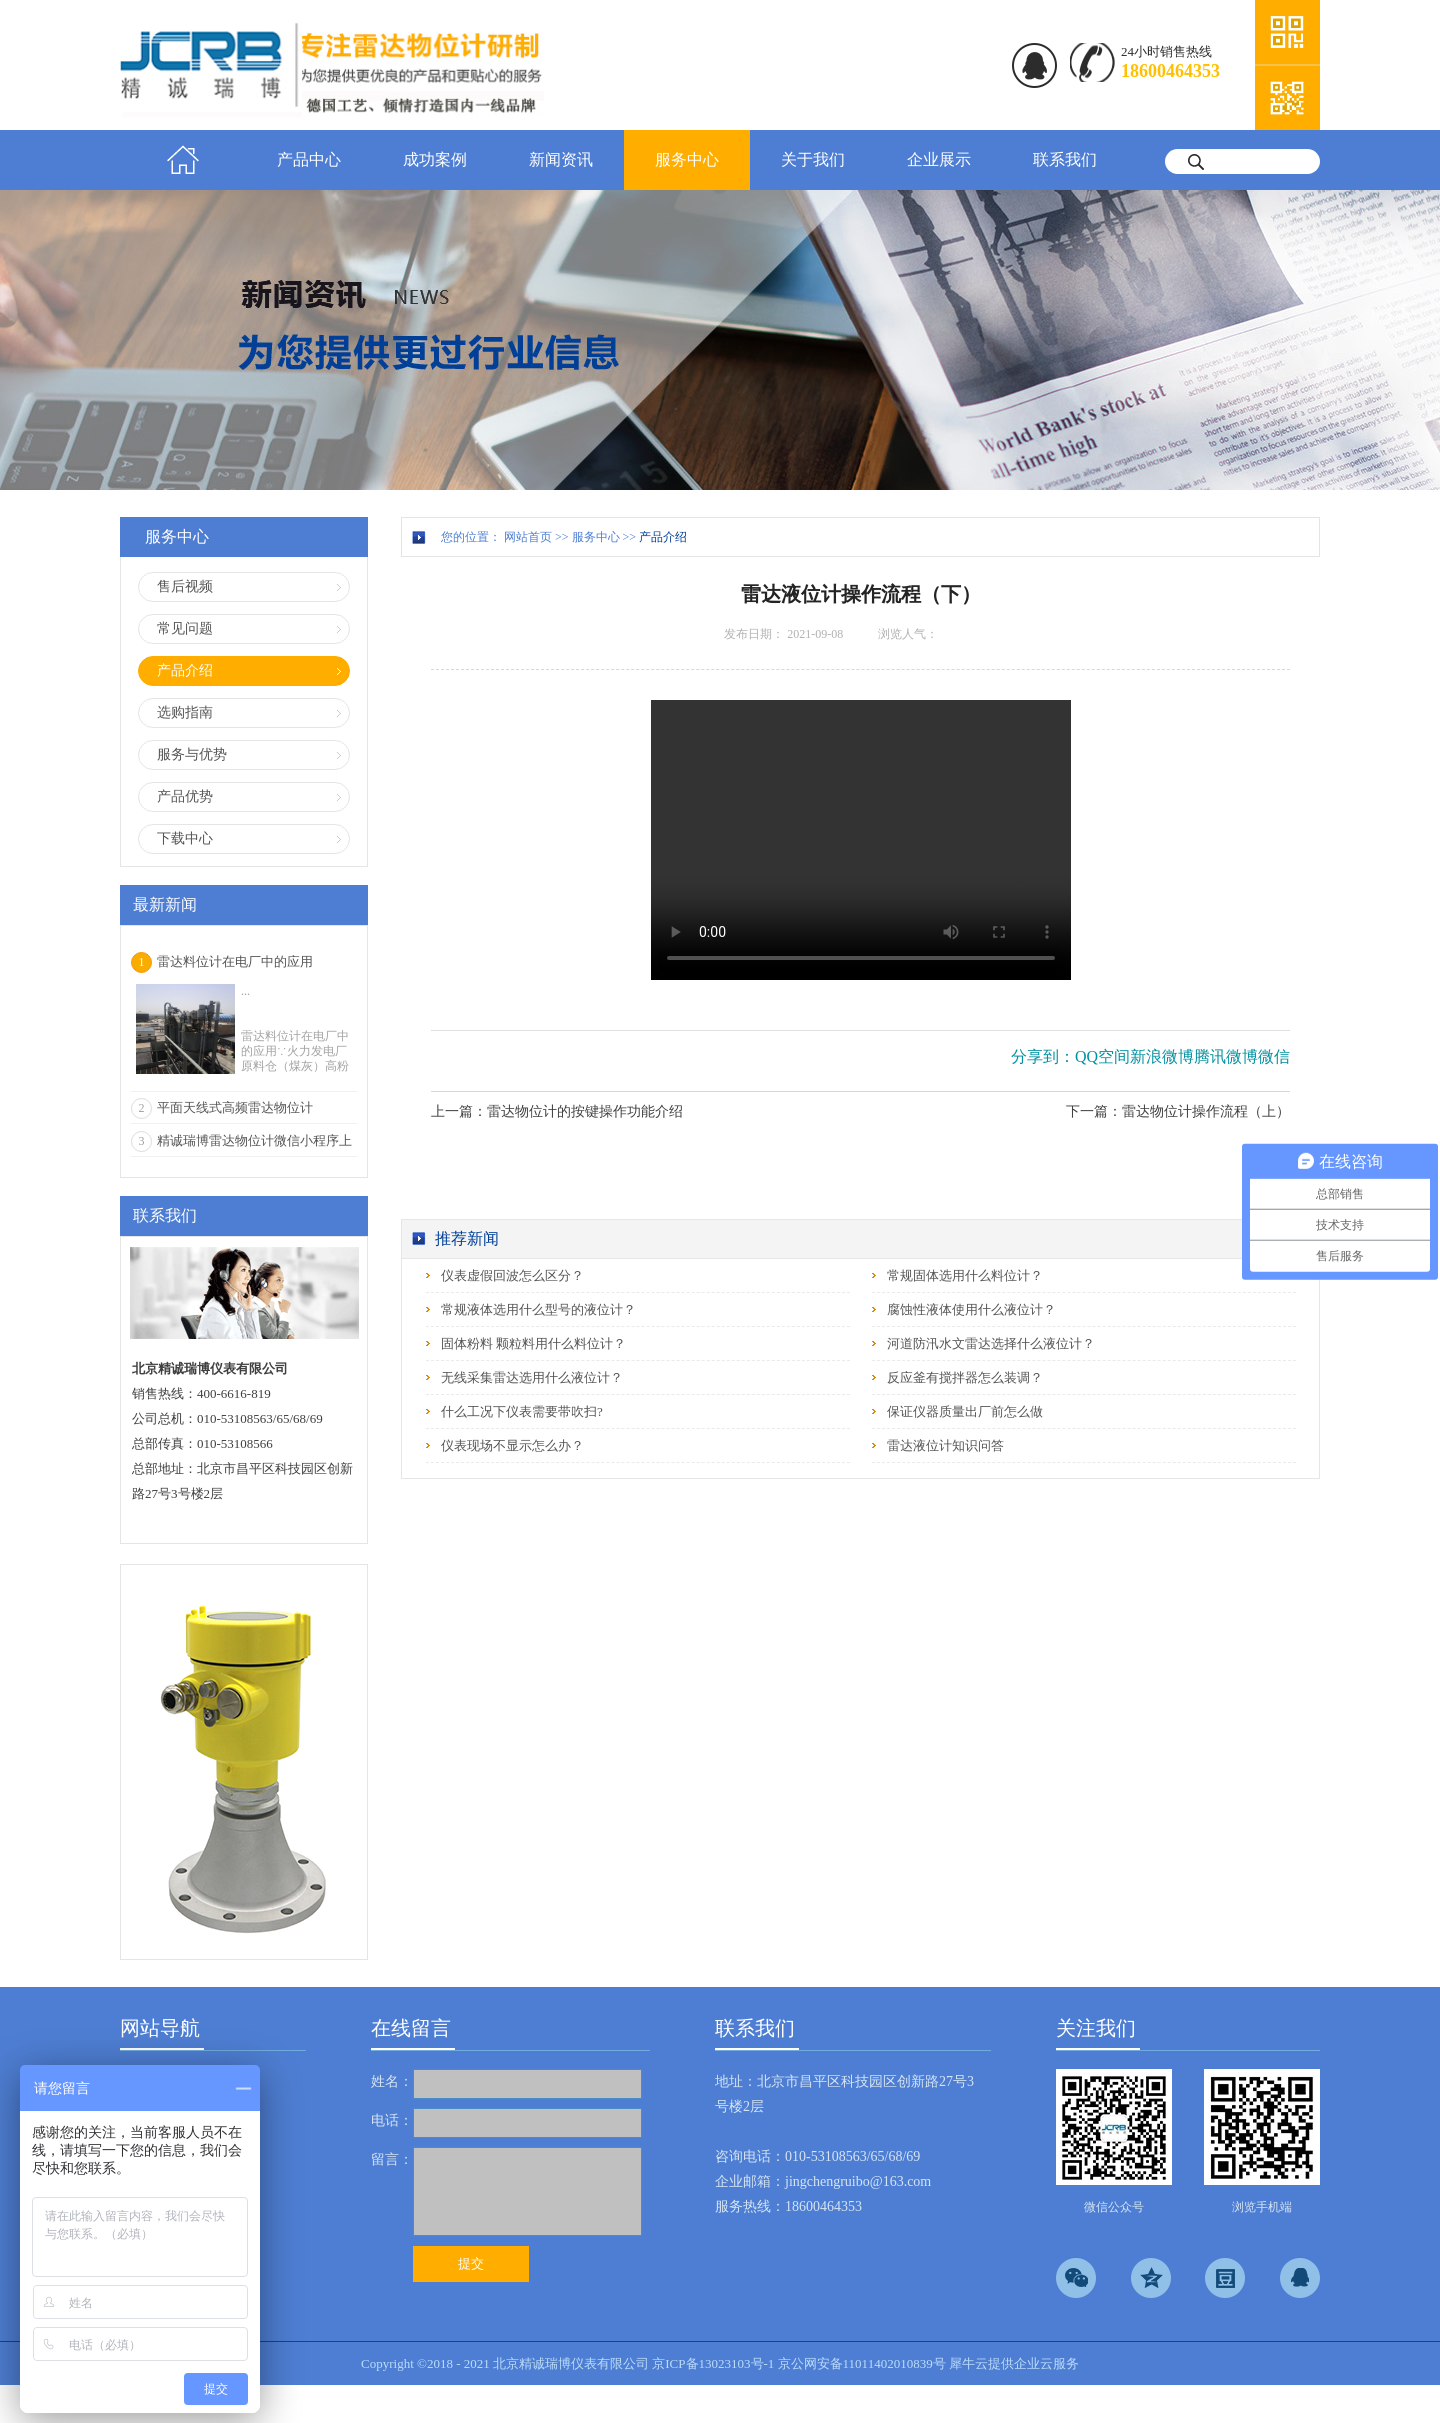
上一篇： (557, 1111)
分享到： (1043, 1056)
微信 (1274, 1056)
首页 (183, 160)
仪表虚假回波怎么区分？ (512, 1275)
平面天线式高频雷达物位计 (235, 1107)
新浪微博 (1162, 1056)
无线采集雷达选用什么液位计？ (532, 1377)
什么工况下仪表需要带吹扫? (522, 1411)
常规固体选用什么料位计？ (965, 1275)
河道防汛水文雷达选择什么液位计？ (991, 1343)
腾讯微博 (1226, 1056)
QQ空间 (1102, 1056)
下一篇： (1178, 1111)
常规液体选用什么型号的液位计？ (538, 1309)
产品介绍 (663, 537)
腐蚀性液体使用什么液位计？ (971, 1309)
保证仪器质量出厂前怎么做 (965, 1411)
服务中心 (596, 537)
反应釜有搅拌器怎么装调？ (965, 1377)
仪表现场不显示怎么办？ (512, 1445)
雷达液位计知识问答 (945, 1445)
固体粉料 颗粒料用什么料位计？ (533, 1343)
